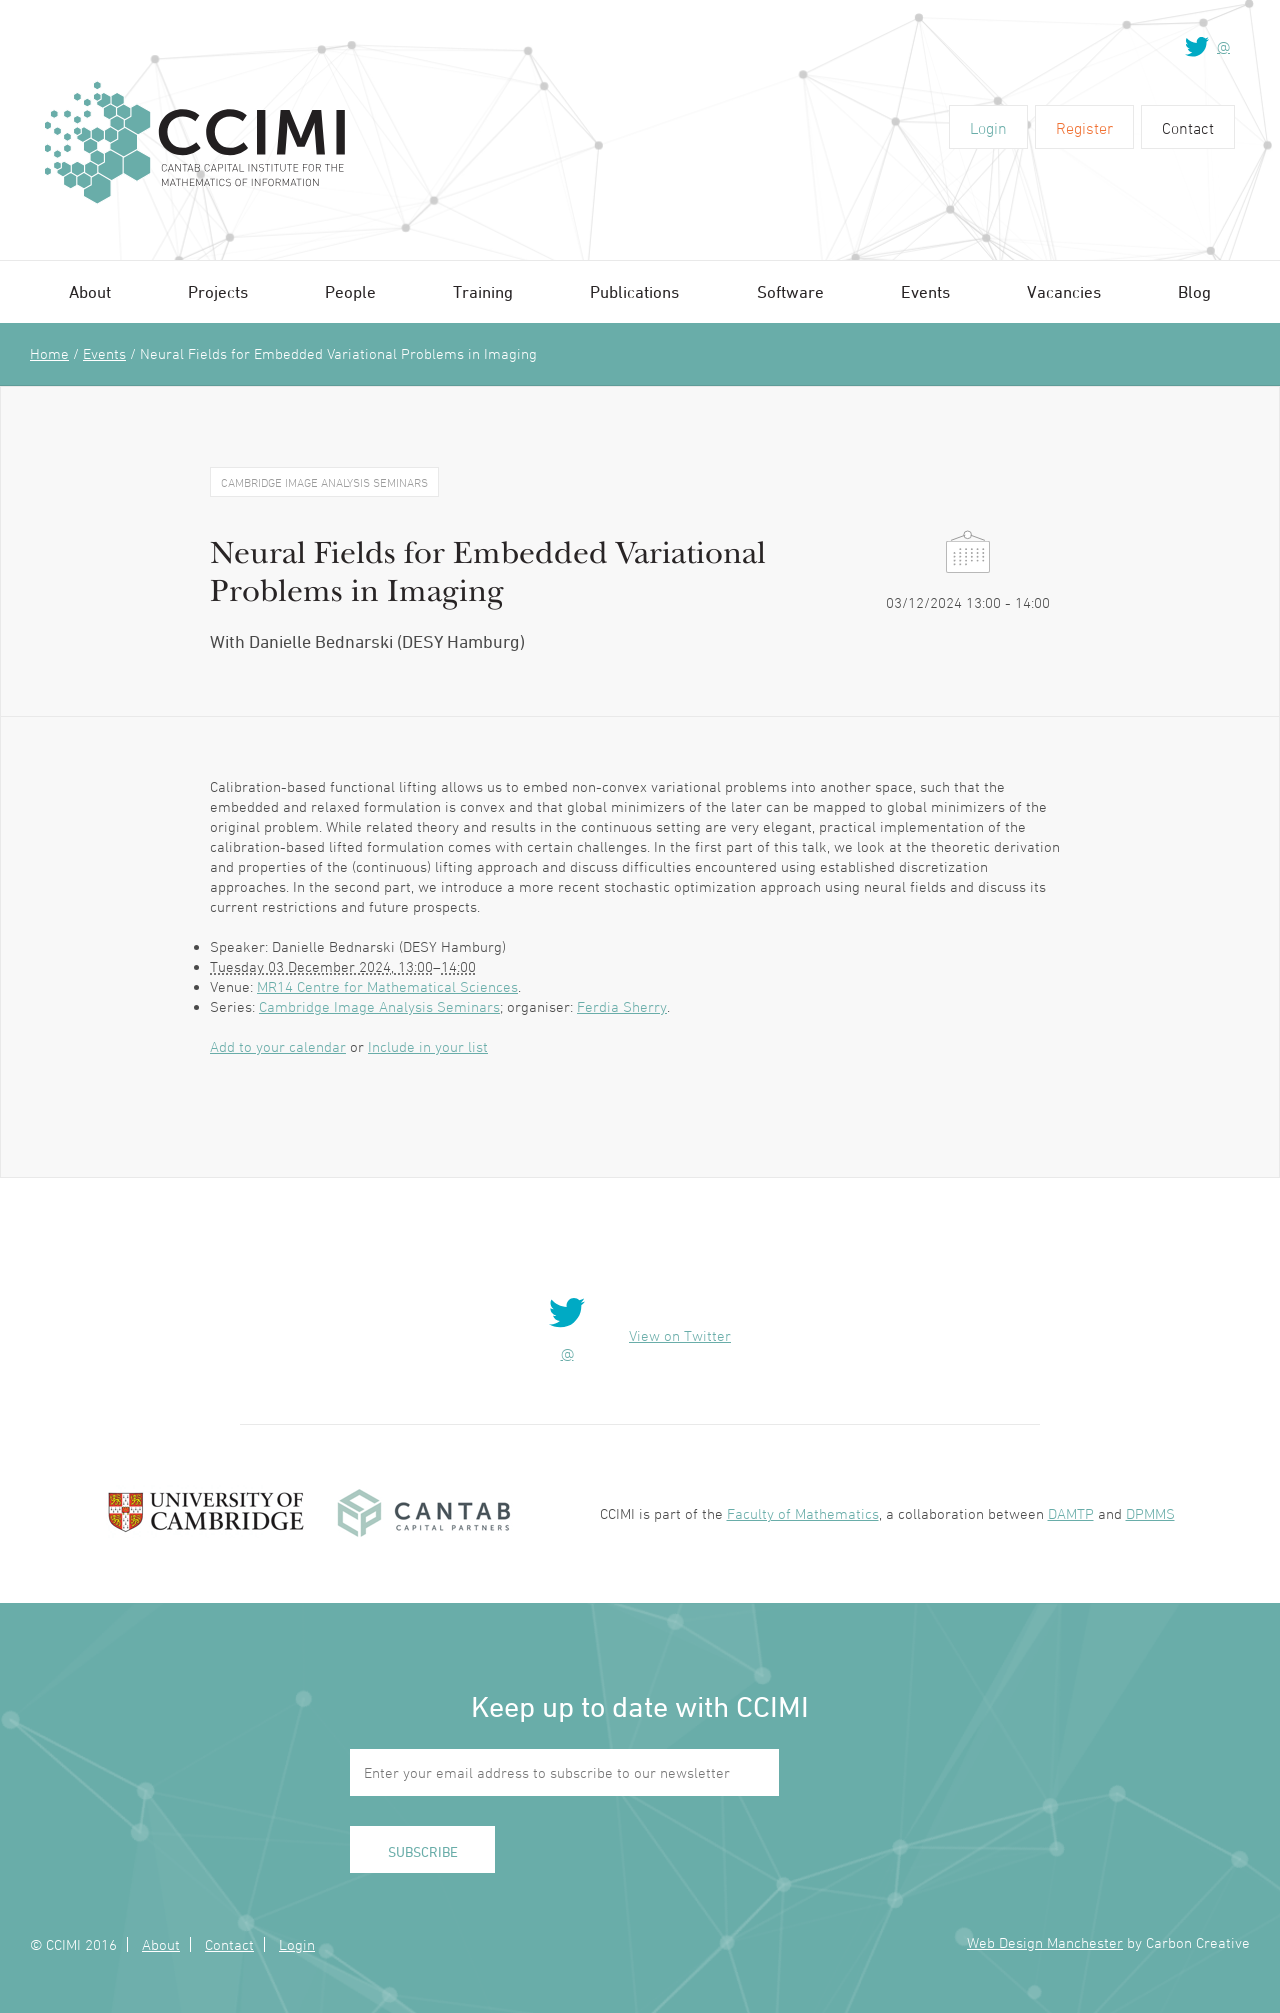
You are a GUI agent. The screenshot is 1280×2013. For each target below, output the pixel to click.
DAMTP (1071, 1513)
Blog (1194, 292)
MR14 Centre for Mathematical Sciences (387, 986)
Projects (218, 292)
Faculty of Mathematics (803, 1513)
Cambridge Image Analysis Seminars (379, 1006)
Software (790, 292)
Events (925, 292)
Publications (634, 292)
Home (49, 353)
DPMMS (1150, 1513)
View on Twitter (680, 1335)
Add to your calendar (278, 1046)
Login (988, 128)
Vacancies (1064, 292)
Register (1084, 128)
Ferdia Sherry (622, 1006)
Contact (1188, 128)
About (90, 292)
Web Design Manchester (1045, 1942)
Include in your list (428, 1046)
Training (483, 292)
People (350, 292)
